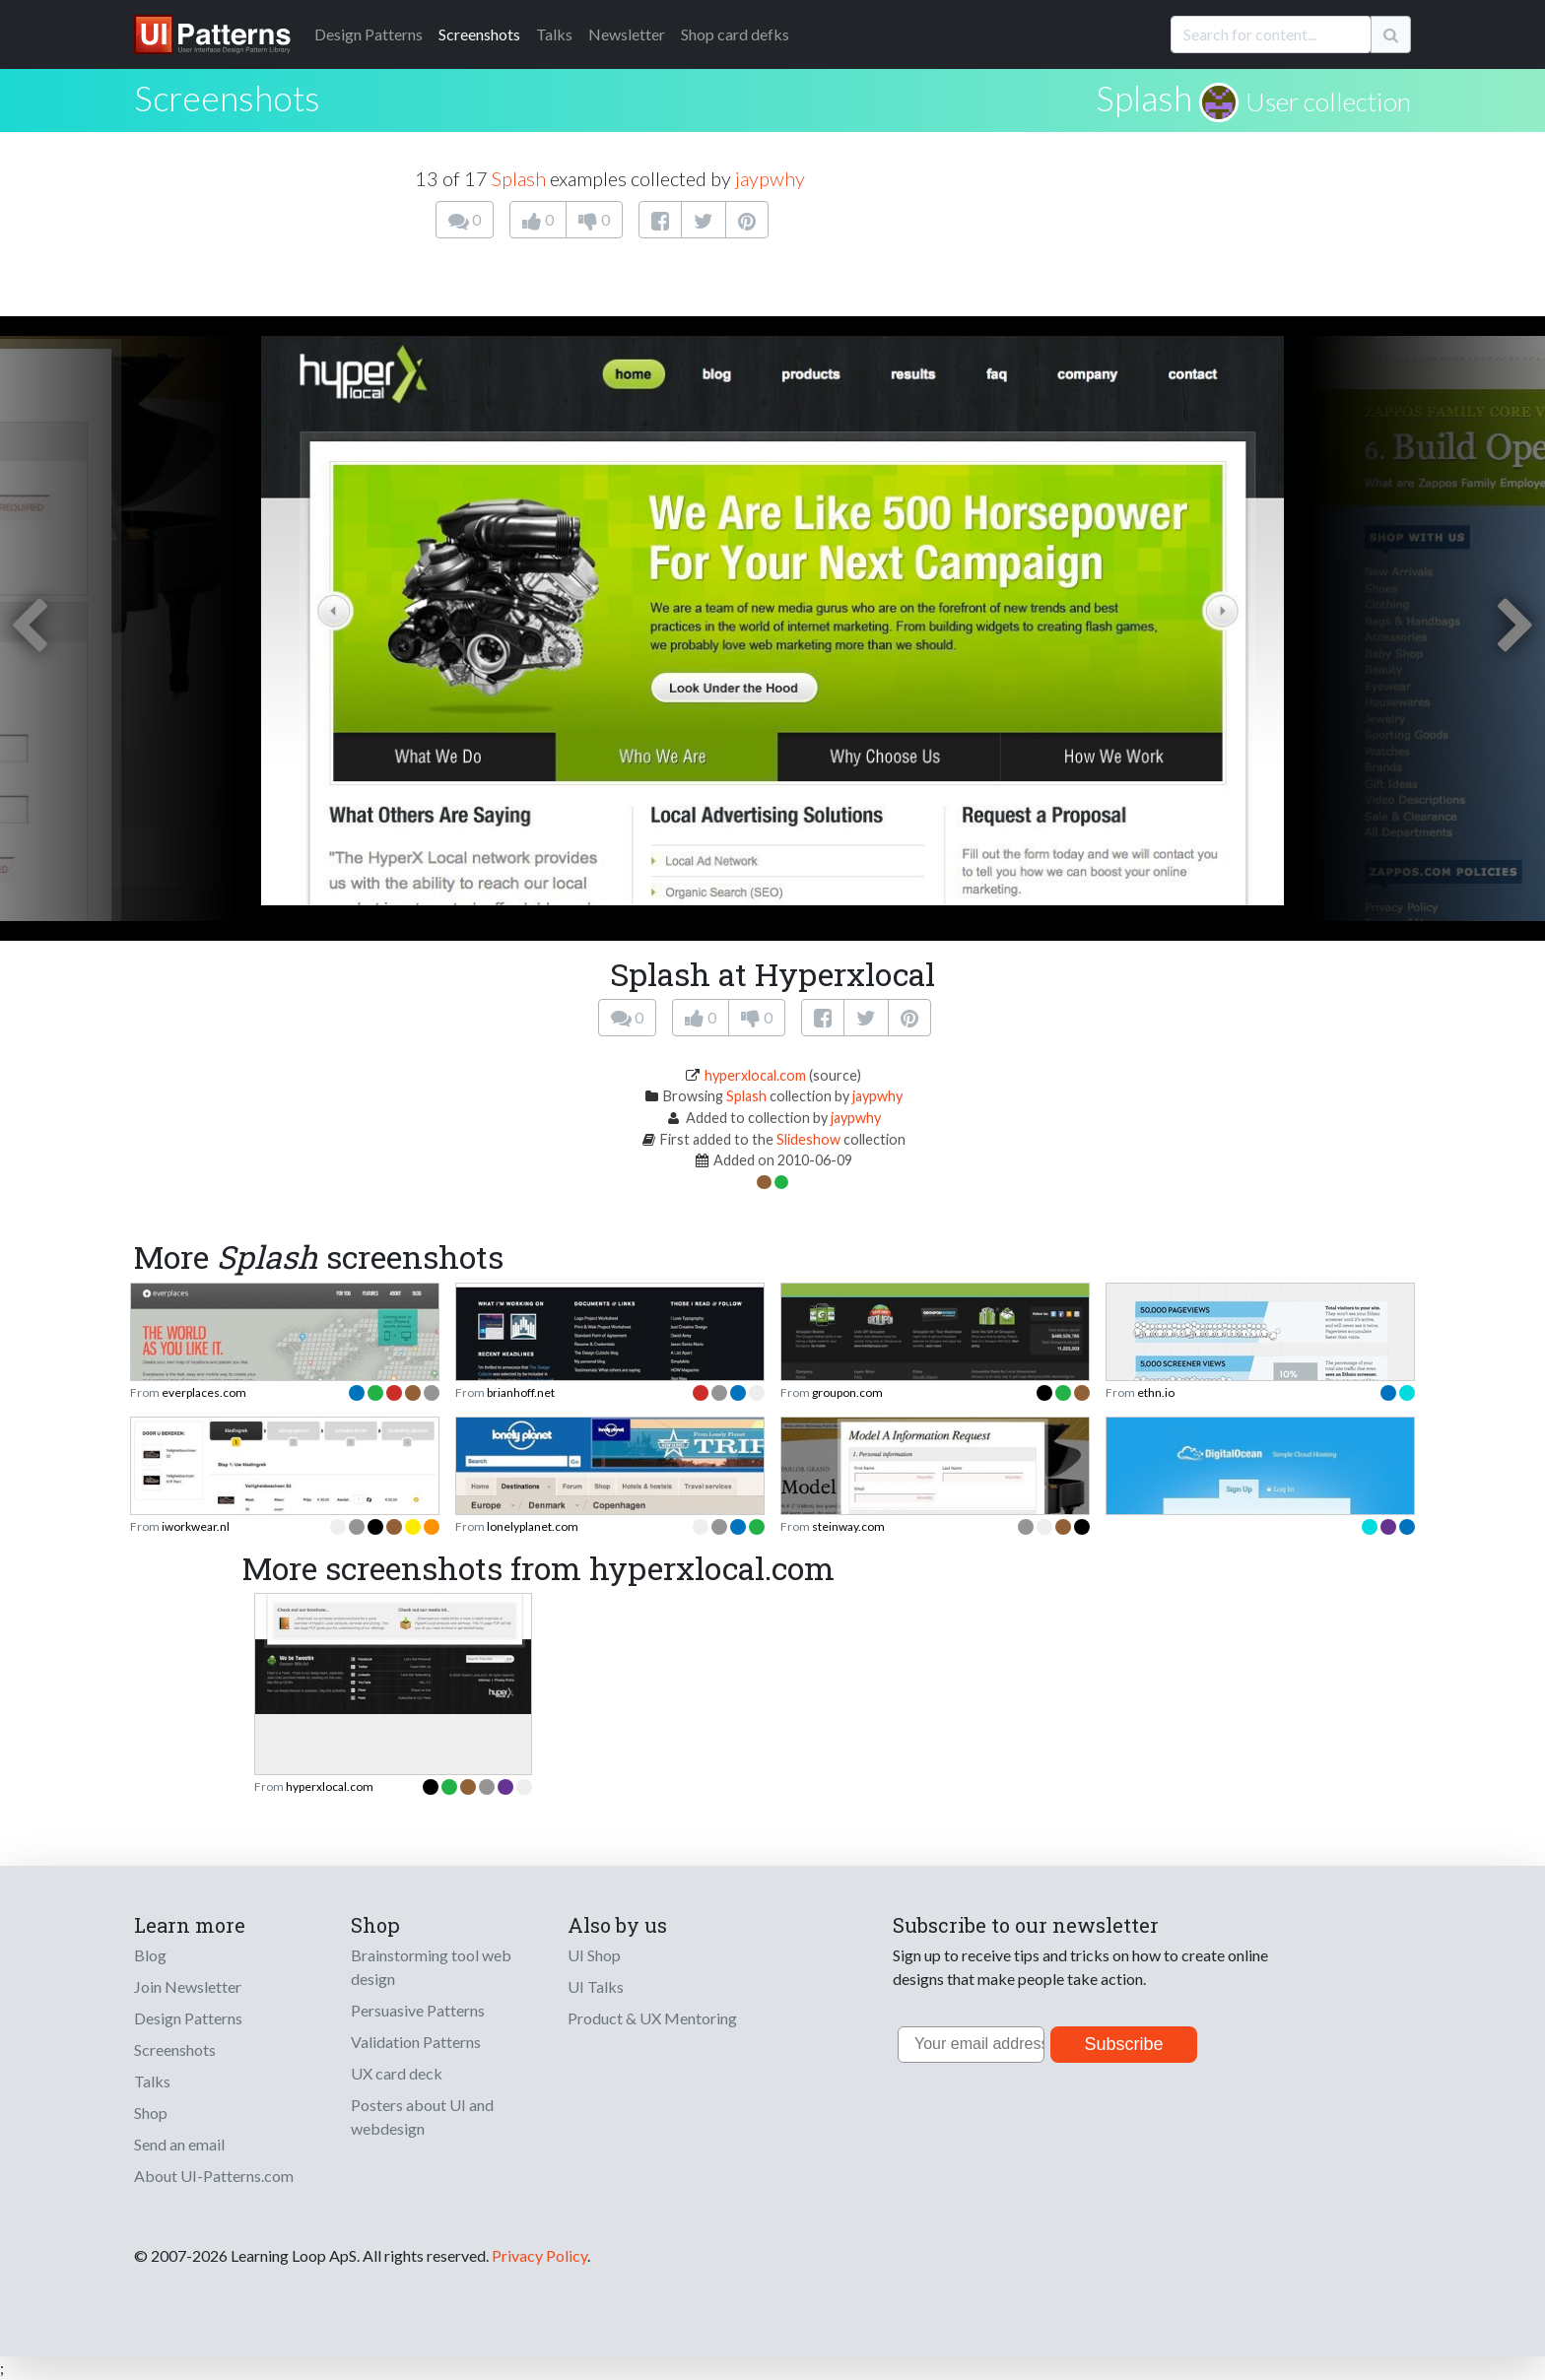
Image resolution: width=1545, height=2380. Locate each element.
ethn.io (1156, 1392)
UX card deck (396, 2073)
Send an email (179, 2144)
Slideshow (808, 1139)
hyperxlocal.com (755, 1075)
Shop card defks (735, 34)
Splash (1144, 97)
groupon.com (847, 1392)
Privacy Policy (539, 2255)
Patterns (368, 34)
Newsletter (626, 34)
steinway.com (848, 1526)
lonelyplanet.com (532, 1526)
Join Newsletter (187, 1986)
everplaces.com (204, 1392)
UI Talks (596, 1986)
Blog (150, 1955)
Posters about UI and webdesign (422, 2116)
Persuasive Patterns (418, 2010)
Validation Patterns (416, 2041)
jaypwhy (770, 178)
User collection (1328, 101)
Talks (554, 34)
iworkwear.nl (196, 1526)
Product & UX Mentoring (652, 2018)
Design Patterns (188, 2018)
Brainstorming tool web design (431, 1967)
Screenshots (479, 34)
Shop (151, 2112)
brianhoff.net (521, 1392)
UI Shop (594, 1955)
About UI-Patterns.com (214, 2175)
